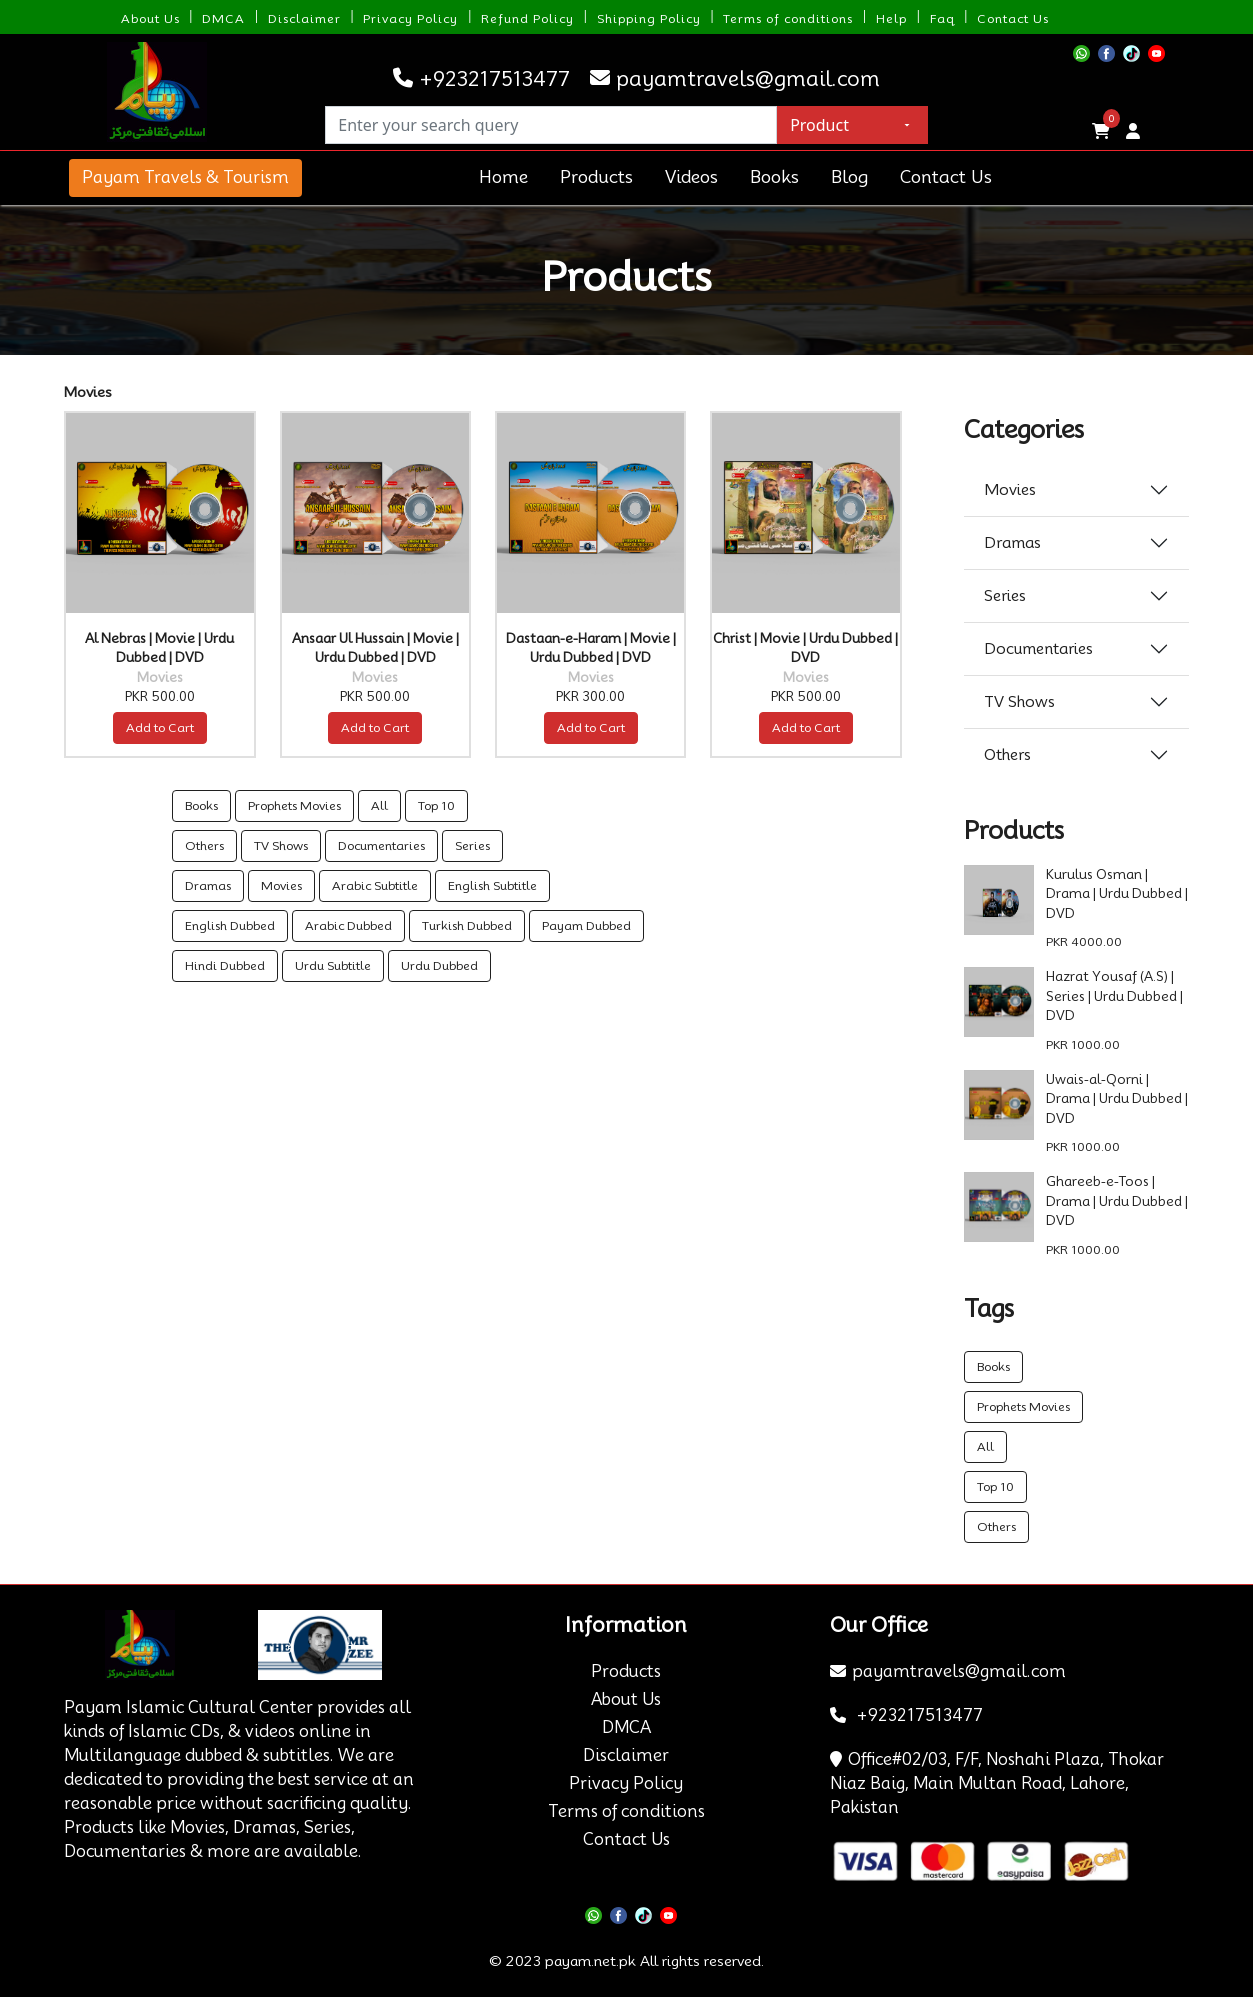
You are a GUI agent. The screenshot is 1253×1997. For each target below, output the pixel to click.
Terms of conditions (788, 18)
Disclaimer (304, 18)
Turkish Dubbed (467, 925)
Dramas (208, 885)
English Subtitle (492, 885)
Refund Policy (527, 18)
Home (503, 177)
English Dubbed (230, 925)
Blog (849, 177)
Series (472, 845)
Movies (281, 885)
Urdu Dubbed (439, 965)
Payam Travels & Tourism (185, 177)
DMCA (223, 18)
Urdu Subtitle (333, 965)
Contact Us (1013, 18)
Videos (691, 177)
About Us (150, 18)
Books (774, 177)
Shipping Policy (649, 18)
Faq (942, 18)
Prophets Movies (294, 805)
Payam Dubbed (586, 925)
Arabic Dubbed (348, 925)
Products (596, 177)
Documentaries (381, 845)
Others (204, 845)
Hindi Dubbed (225, 965)
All (379, 805)
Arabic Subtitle (375, 885)
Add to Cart (160, 727)
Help (891, 18)
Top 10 (436, 805)
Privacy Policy (410, 18)
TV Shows (281, 845)
